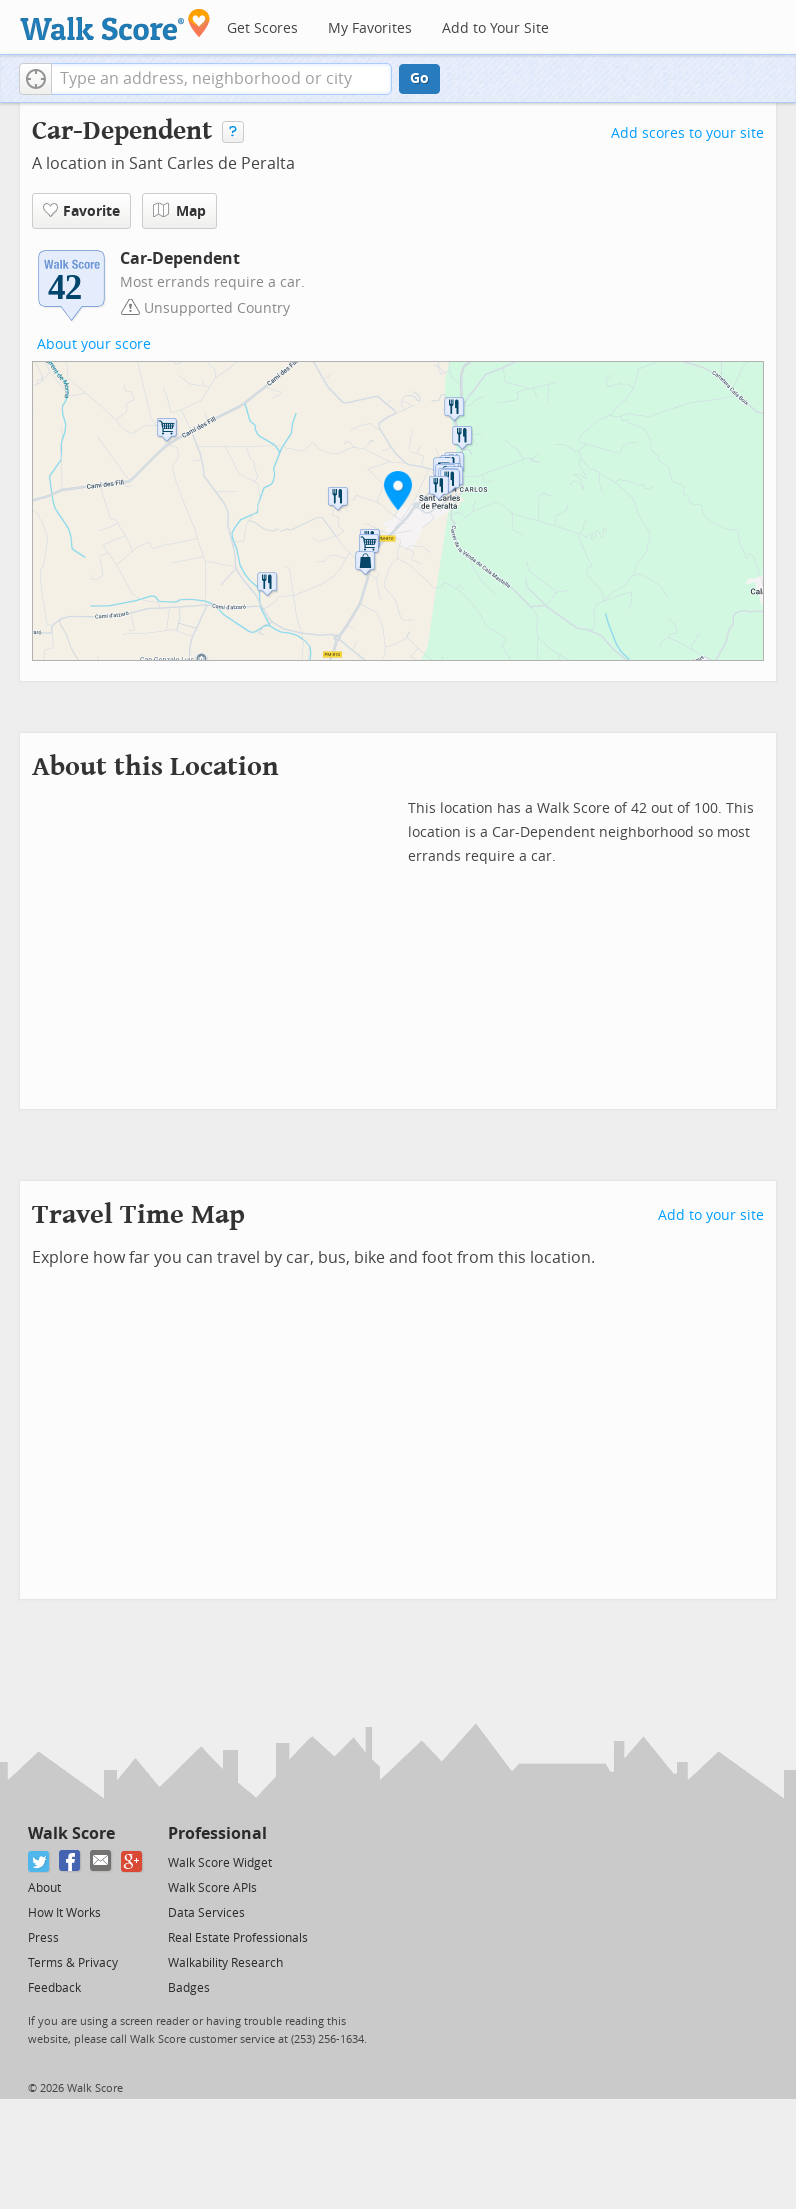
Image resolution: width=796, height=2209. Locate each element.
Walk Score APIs (212, 1888)
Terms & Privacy (73, 1963)
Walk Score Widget (220, 1863)
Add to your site (711, 1215)
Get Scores (262, 28)
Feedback (54, 1988)
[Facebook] (70, 1861)
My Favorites (370, 28)
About (44, 1888)
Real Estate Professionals (238, 1938)
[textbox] (221, 79)
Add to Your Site (495, 28)
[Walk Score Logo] (115, 24)
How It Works (64, 1913)
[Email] (101, 1861)
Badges (189, 1988)
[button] (35, 79)
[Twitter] (39, 1861)
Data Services (206, 1913)
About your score (94, 344)
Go (419, 78)
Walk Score (71, 1833)
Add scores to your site (687, 133)
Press (43, 1938)
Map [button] (179, 211)
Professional (217, 1833)
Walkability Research (225, 1963)
